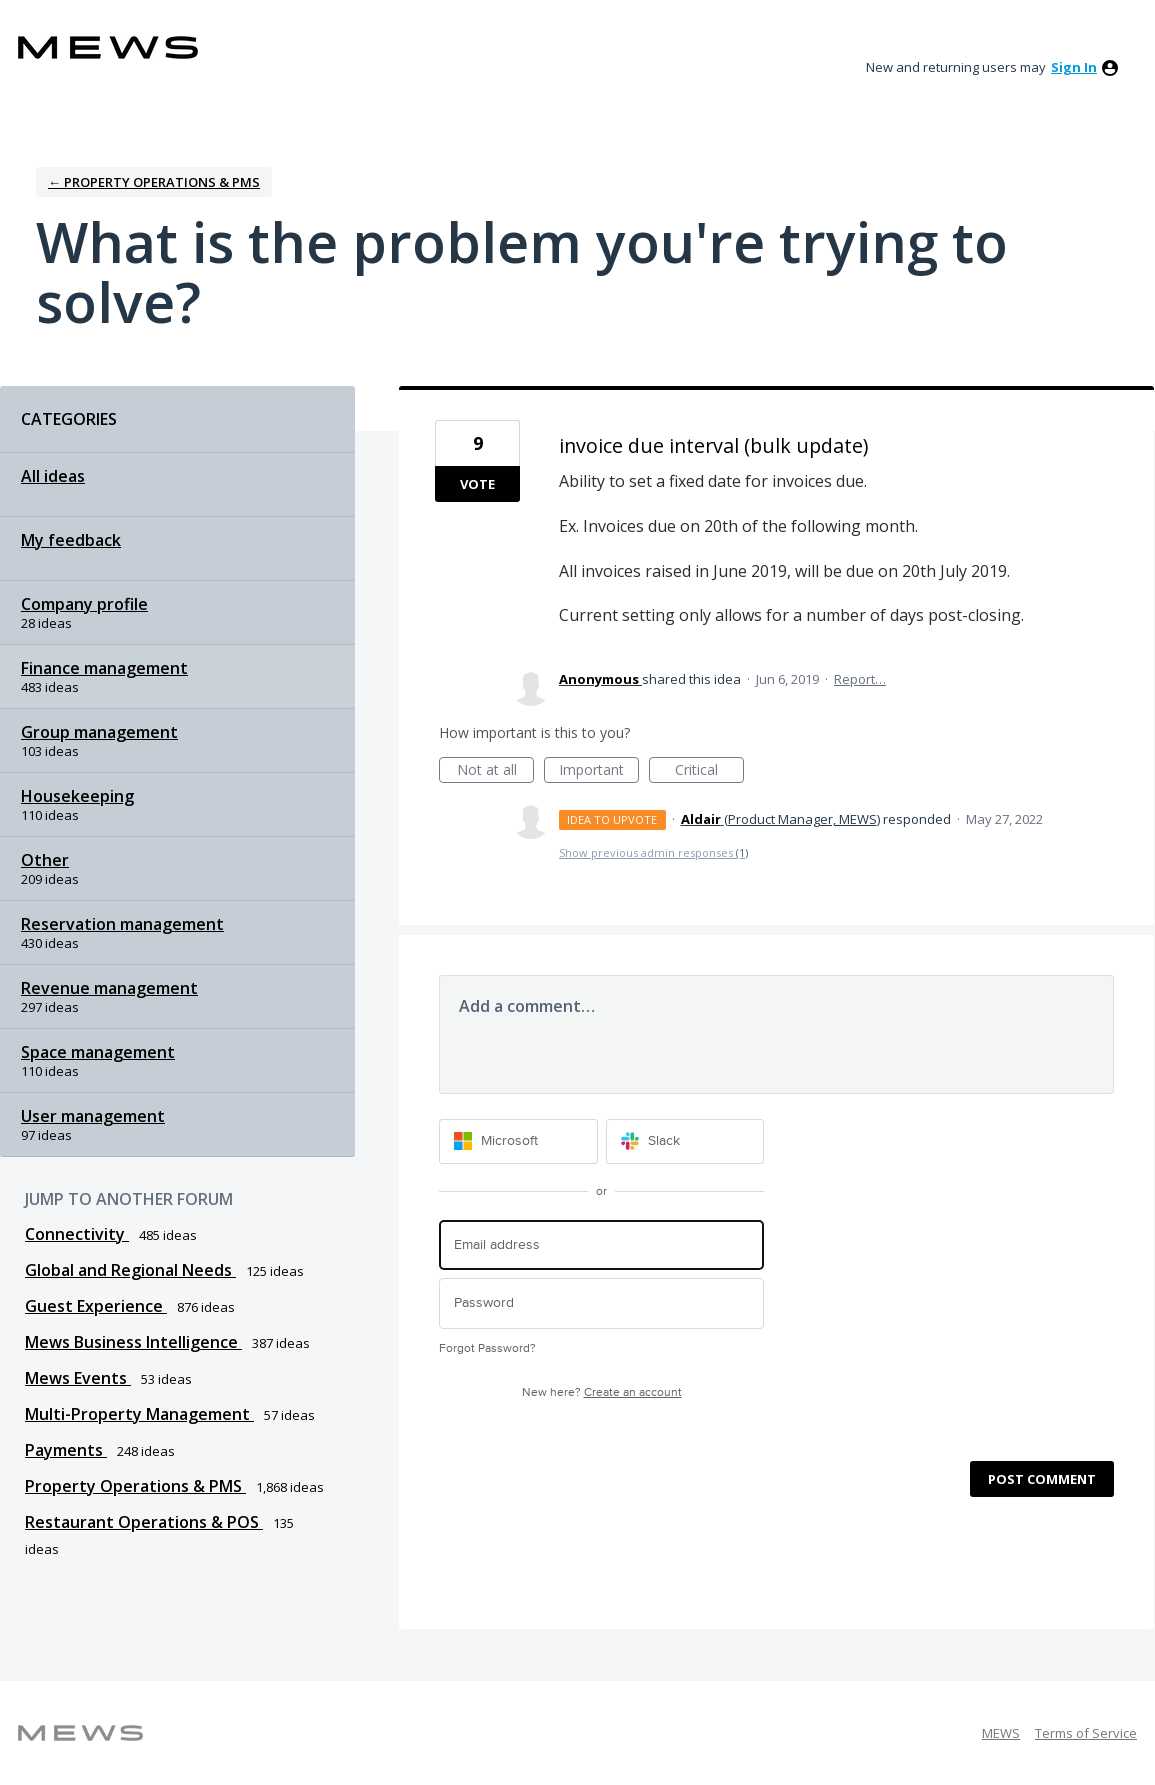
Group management (99, 732)
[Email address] (601, 1245)
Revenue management (109, 988)
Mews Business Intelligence (133, 1342)
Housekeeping (77, 796)
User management (93, 1116)
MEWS (1001, 1733)
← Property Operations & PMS (154, 182)
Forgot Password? (487, 1348)
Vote (477, 484)
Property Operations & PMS (135, 1486)
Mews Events (78, 1378)
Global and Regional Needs (130, 1270)
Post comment (1042, 1479)
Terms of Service (1086, 1733)
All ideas (53, 476)
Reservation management (122, 924)
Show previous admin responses (653, 852)
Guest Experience (96, 1306)
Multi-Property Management (139, 1414)
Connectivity (77, 1234)
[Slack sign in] (685, 1141)
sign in (1074, 67)
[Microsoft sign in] (518, 1141)
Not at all (496, 771)
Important (599, 771)
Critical (709, 771)
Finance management (104, 668)
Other (45, 860)
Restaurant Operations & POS (144, 1522)
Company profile (84, 604)
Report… (860, 679)
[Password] (601, 1303)
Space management (98, 1052)
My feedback (71, 540)
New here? (602, 1392)
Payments (66, 1450)
